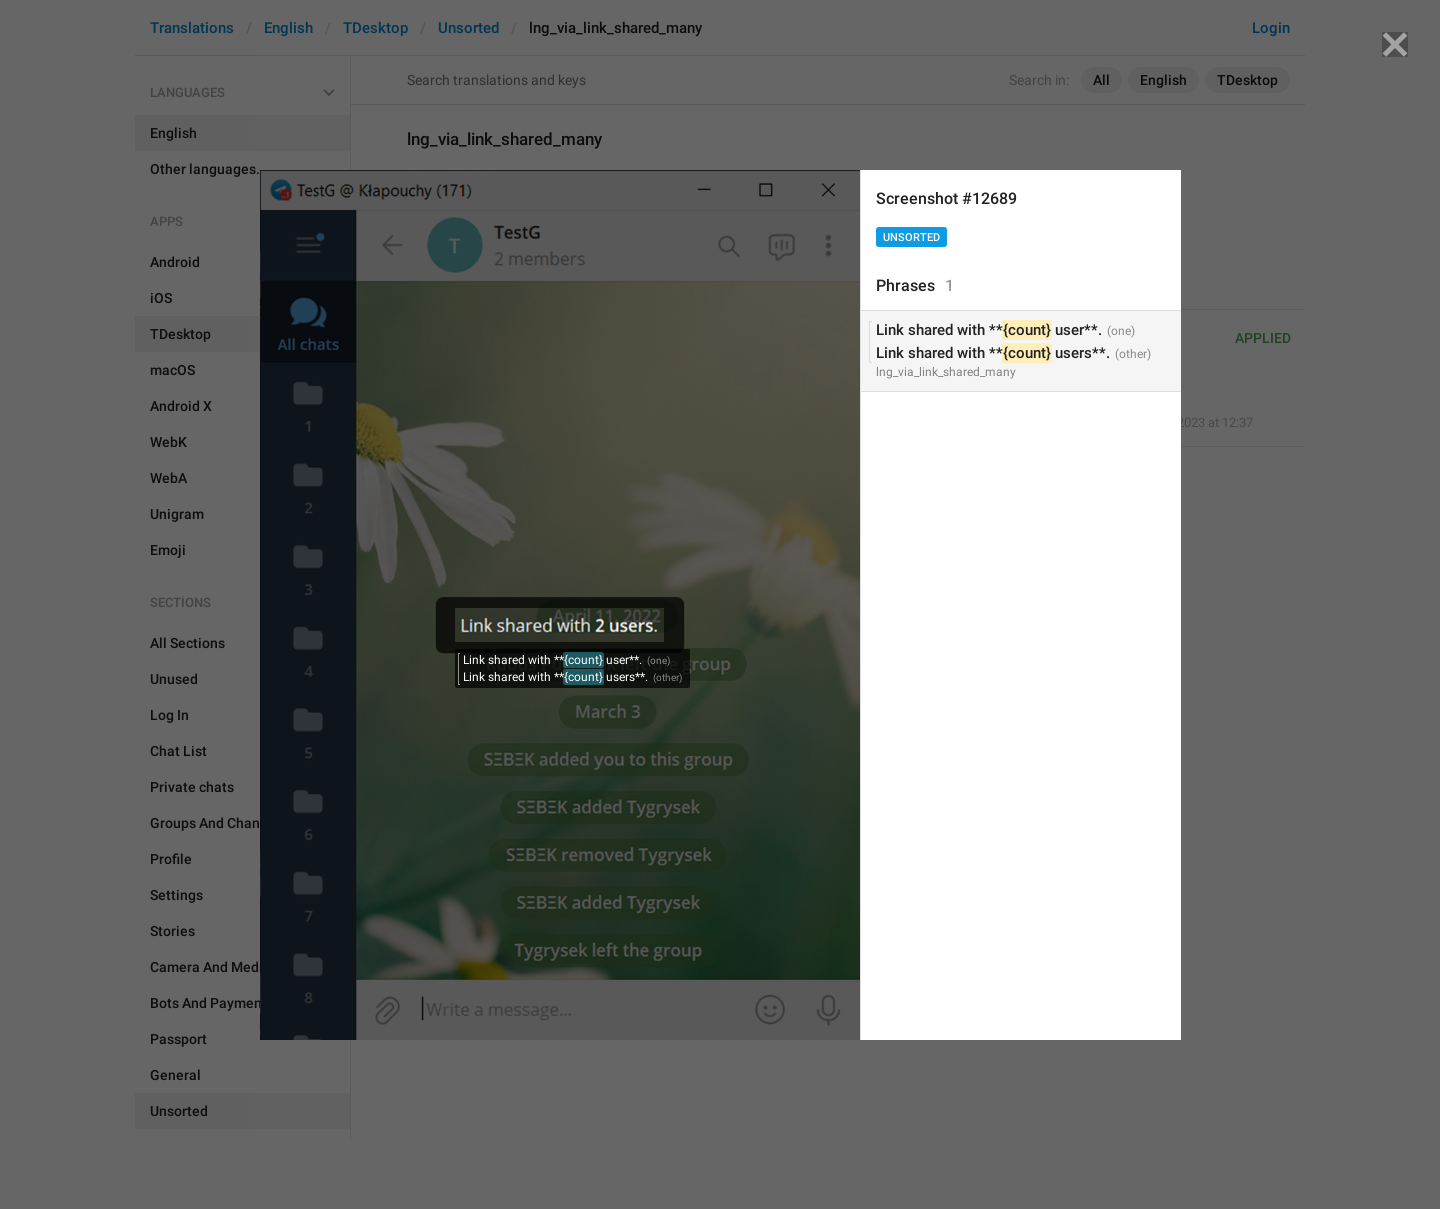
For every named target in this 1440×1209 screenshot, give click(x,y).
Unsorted (911, 237)
